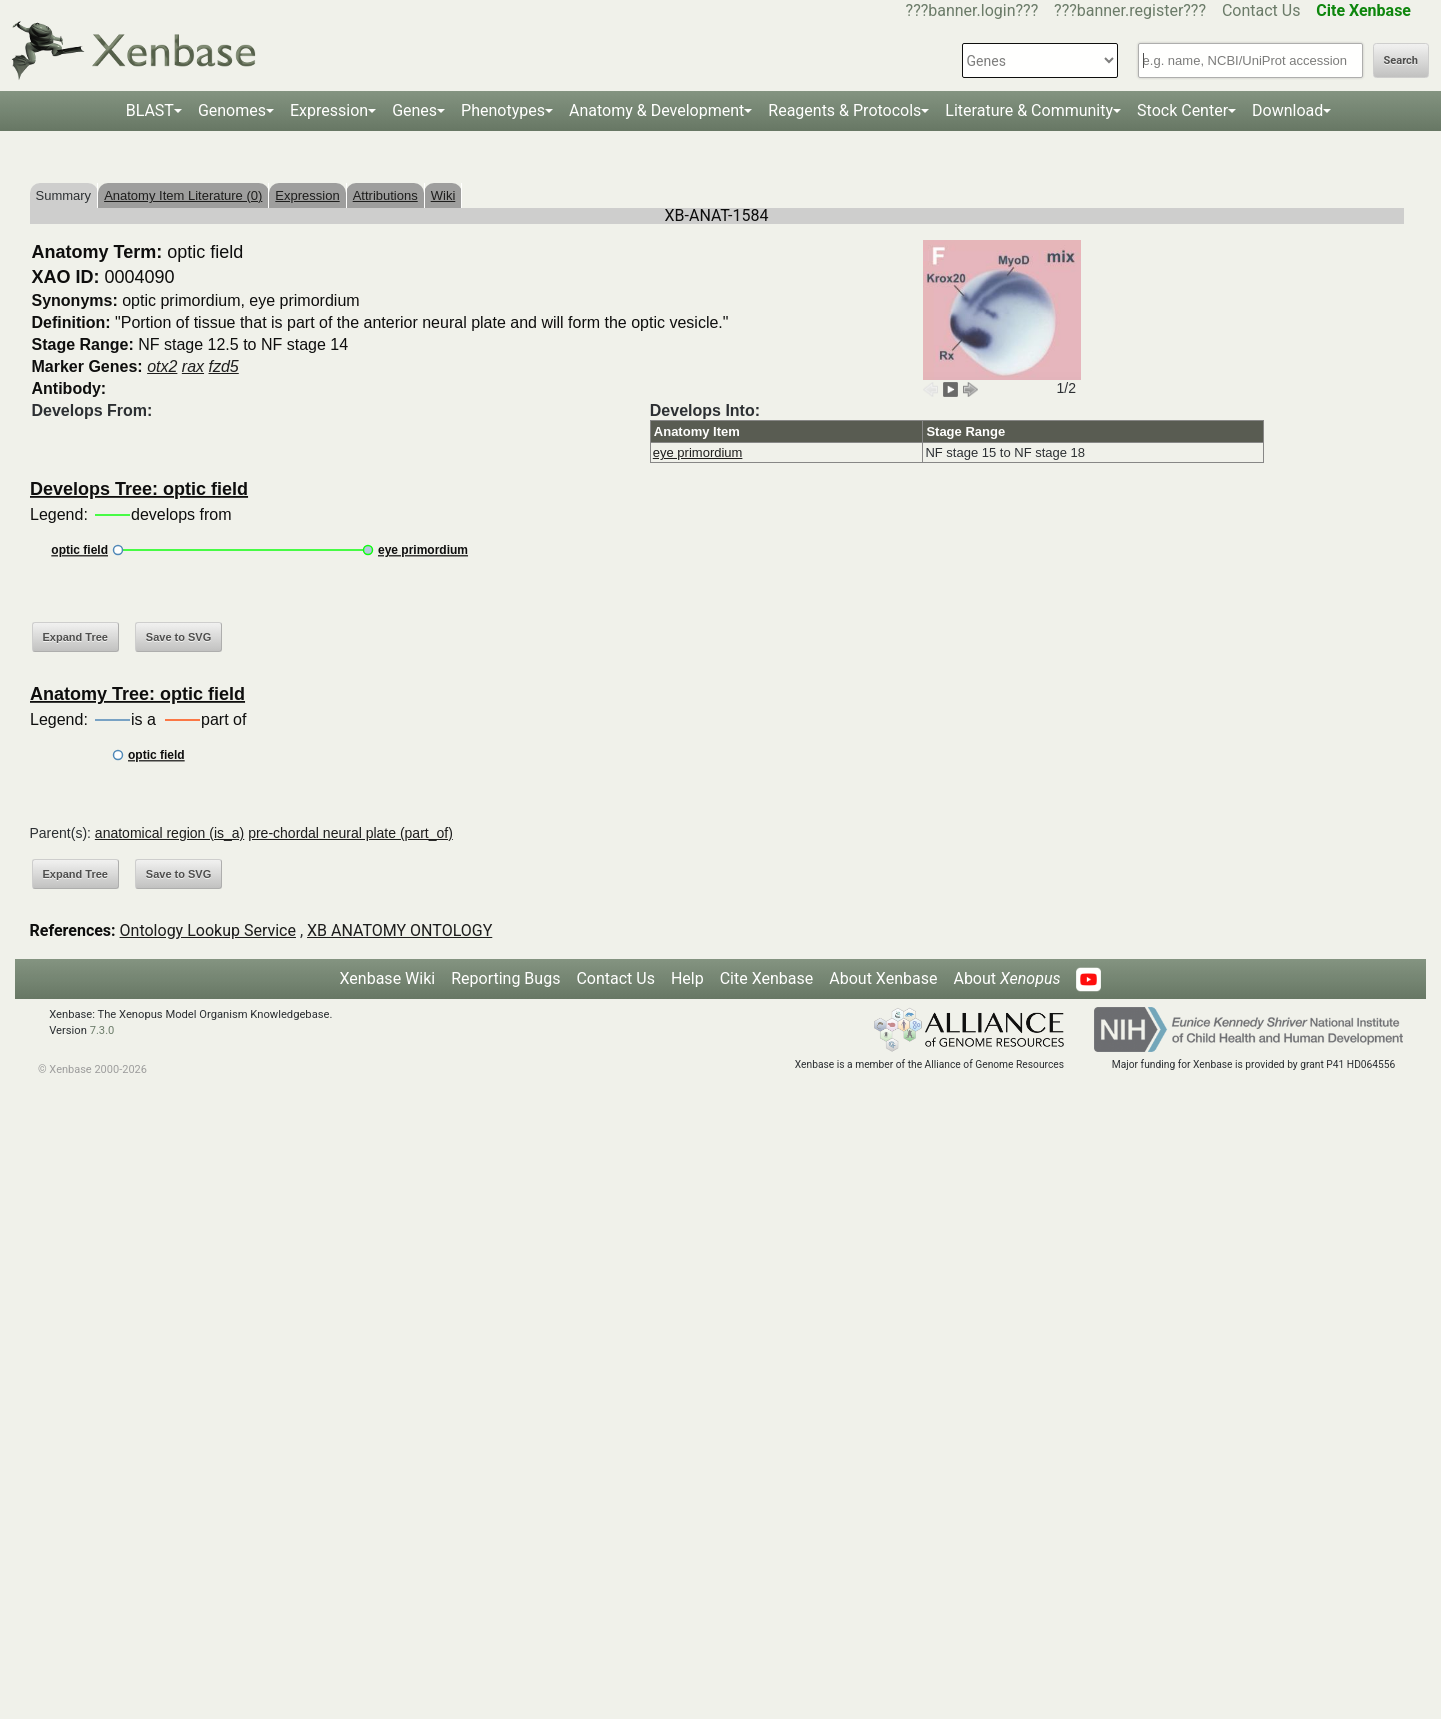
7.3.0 (102, 1030)
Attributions (385, 195)
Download (1287, 110)
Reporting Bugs (505, 978)
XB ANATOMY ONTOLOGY (399, 930)
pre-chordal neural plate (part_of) (350, 833)
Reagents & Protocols (844, 110)
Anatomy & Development (656, 110)
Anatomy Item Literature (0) (183, 195)
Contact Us (1261, 10)
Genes (414, 110)
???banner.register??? (1130, 10)
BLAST (150, 110)
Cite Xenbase (767, 978)
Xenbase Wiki (388, 978)
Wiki (443, 195)
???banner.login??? (972, 10)
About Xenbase (883, 978)
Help (687, 978)
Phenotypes (503, 110)
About (1006, 978)
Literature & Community (1029, 110)
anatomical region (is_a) (169, 833)
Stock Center (1182, 110)
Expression (329, 110)
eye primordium (698, 452)
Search (1401, 60)
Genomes (232, 110)
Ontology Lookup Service (208, 930)
